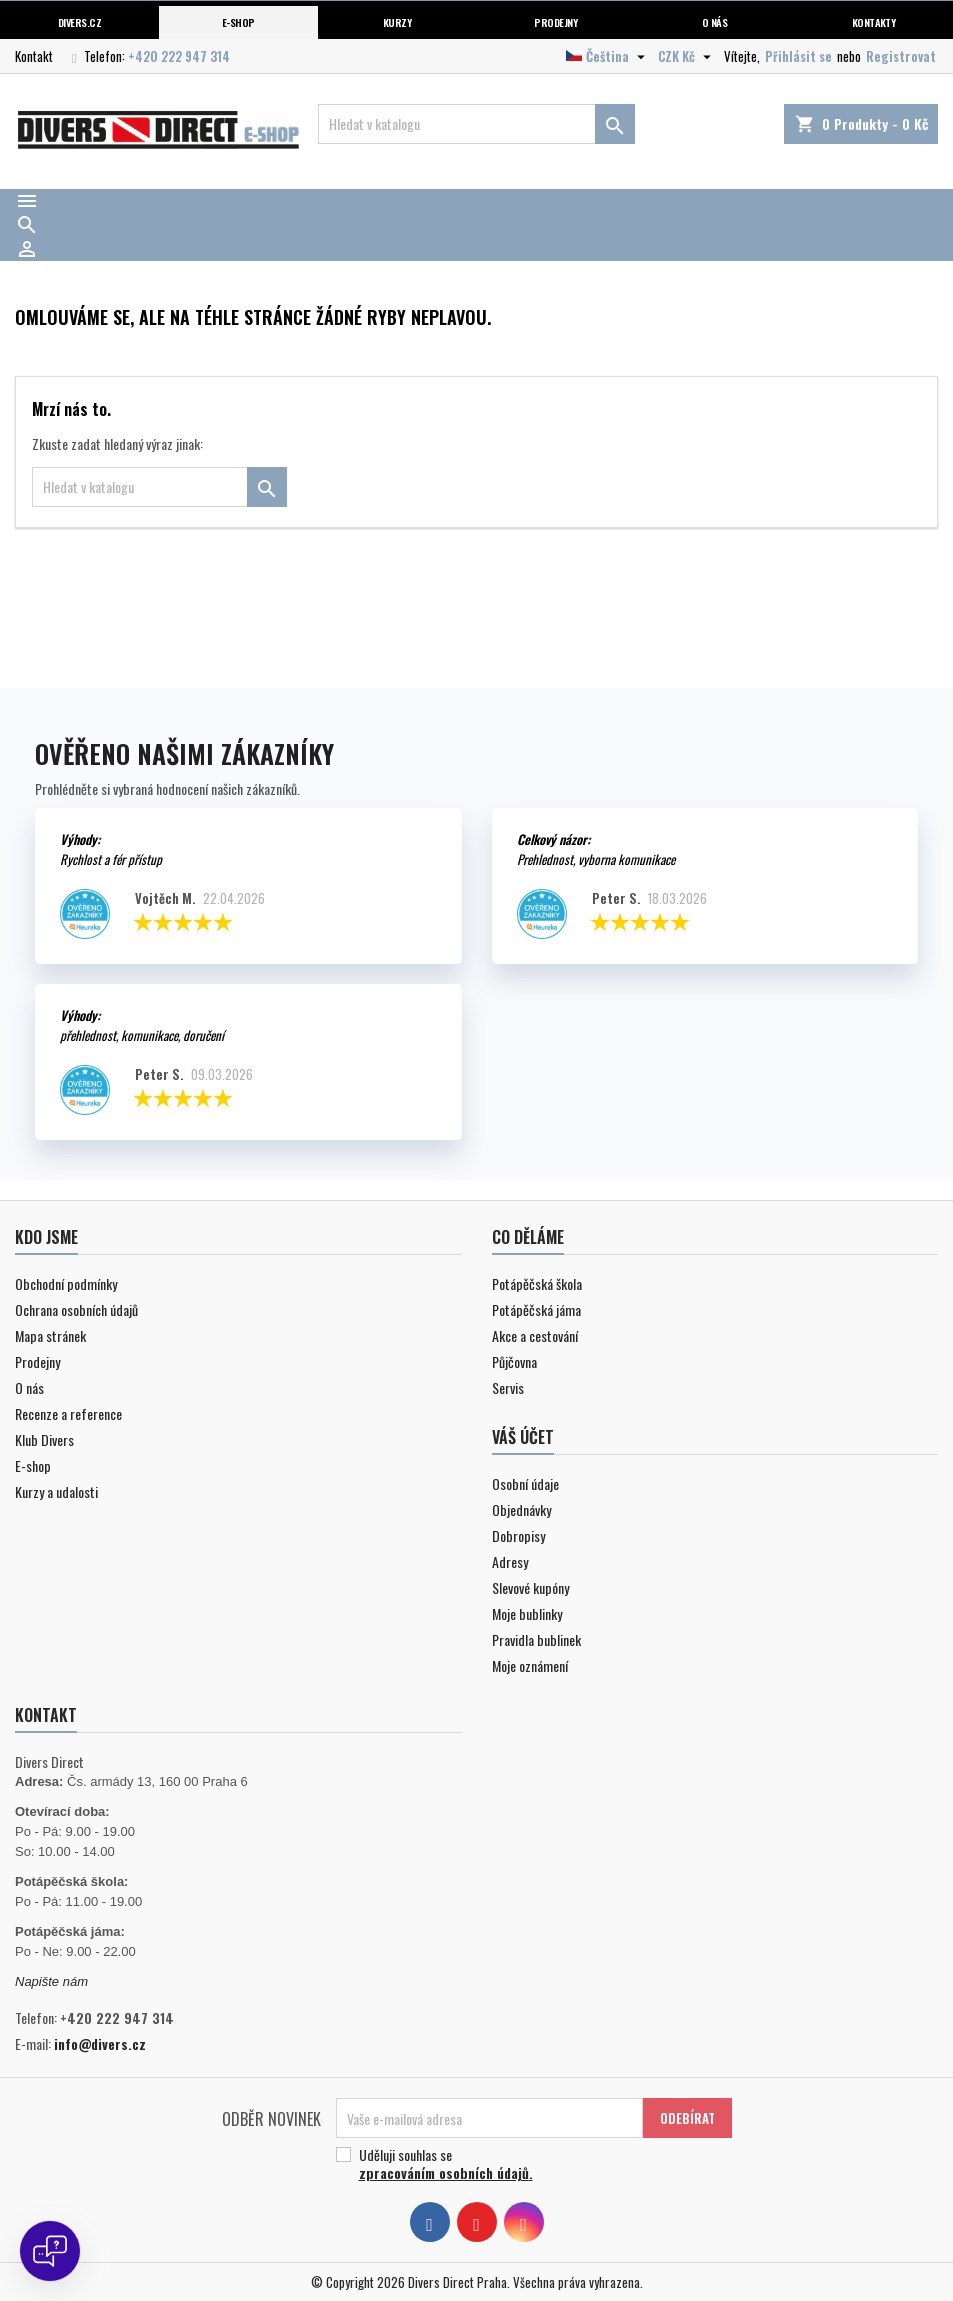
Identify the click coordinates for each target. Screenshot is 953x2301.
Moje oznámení (530, 1665)
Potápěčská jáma (536, 1309)
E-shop (238, 22)
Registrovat (901, 56)
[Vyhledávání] (477, 124)
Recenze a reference (68, 1413)
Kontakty (874, 22)
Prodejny (555, 22)
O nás (714, 22)
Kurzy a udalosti (56, 1491)
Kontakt (34, 56)
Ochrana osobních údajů (76, 1309)
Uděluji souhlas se (526, 2164)
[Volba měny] (687, 56)
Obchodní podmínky (66, 1283)
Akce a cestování (535, 1335)
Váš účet (523, 1437)
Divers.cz (79, 22)
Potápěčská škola (537, 1283)
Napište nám (51, 1981)
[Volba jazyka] (608, 56)
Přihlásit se (798, 56)
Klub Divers (44, 1439)
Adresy (510, 1561)
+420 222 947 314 (179, 56)
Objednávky (521, 1509)
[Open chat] (50, 2251)
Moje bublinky (527, 1613)
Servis (508, 1387)
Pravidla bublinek (536, 1639)
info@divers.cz (100, 2043)
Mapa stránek (50, 1335)
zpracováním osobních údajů (444, 2172)
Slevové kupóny (530, 1587)
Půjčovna (514, 1361)
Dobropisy (518, 1535)
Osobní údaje (525, 1483)
